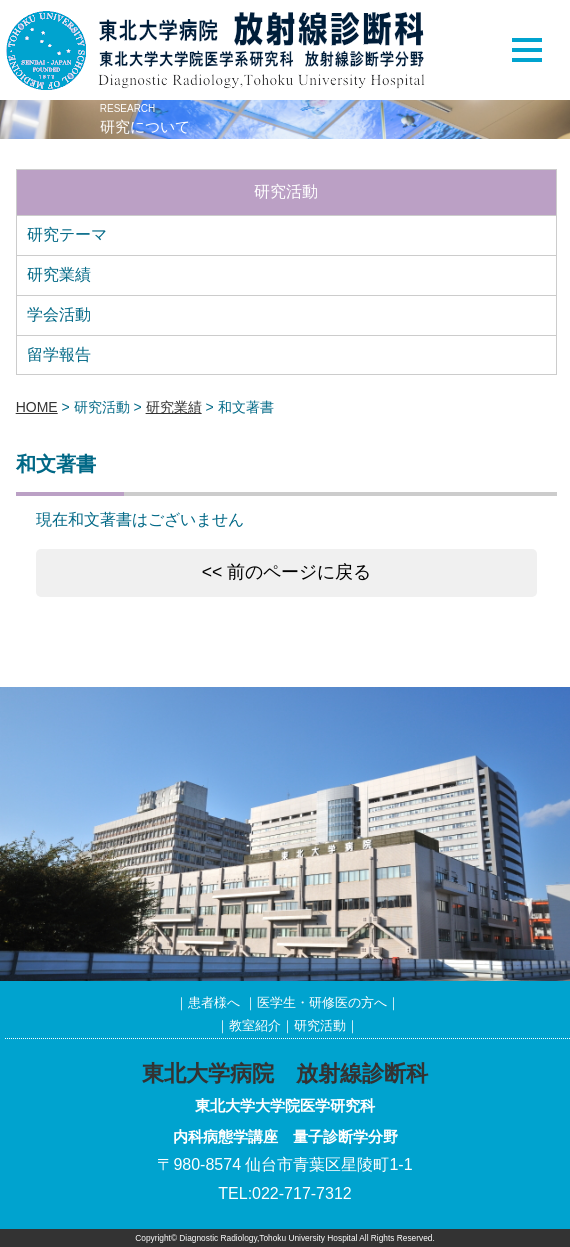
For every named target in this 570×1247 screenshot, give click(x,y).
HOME (37, 407)
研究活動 (320, 1025)
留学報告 (59, 354)
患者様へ (214, 1002)
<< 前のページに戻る (286, 572)
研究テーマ (67, 234)
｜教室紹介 (248, 1025)
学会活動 (59, 314)
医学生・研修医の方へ (322, 1002)
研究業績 (59, 274)
